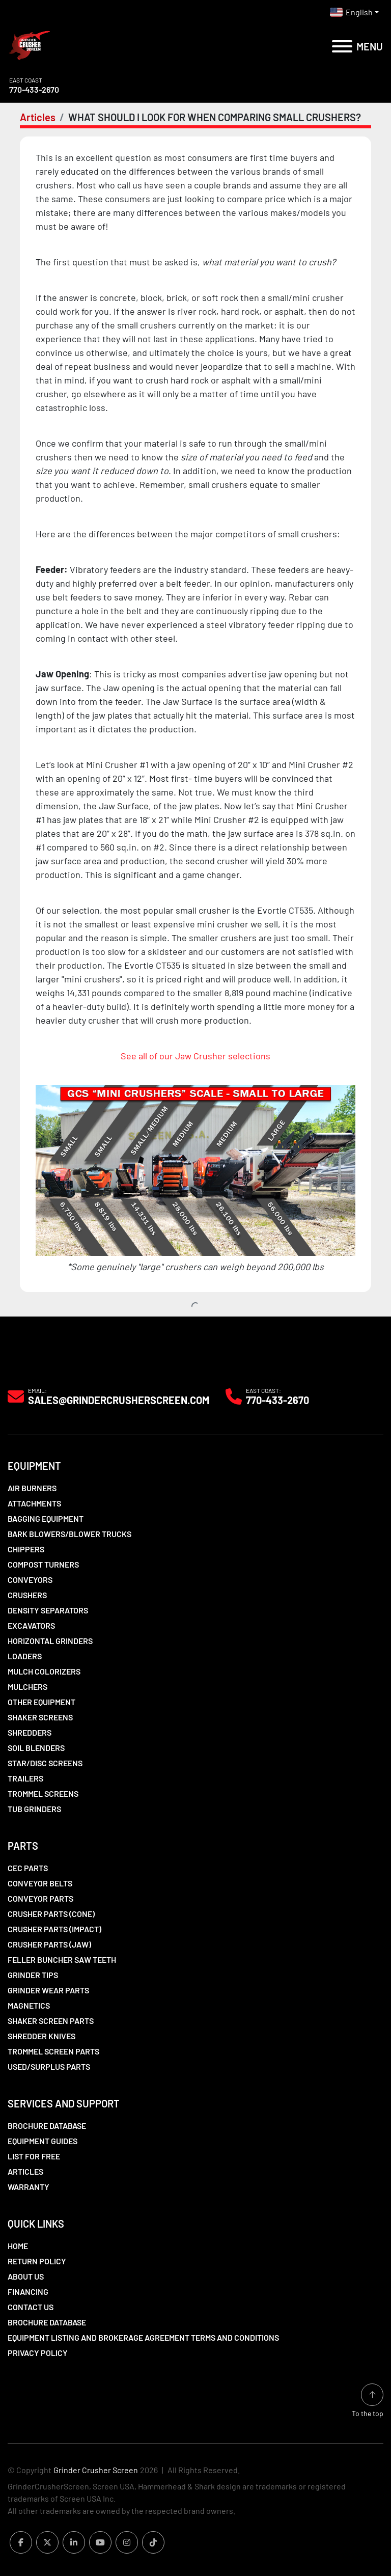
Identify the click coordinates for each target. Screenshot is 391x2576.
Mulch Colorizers (44, 1671)
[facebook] (21, 2542)
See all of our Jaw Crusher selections (195, 1055)
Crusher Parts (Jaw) (49, 1944)
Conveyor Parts (40, 1898)
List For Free (34, 2156)
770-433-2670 (34, 89)
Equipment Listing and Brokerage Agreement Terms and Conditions (143, 2337)
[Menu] (342, 46)
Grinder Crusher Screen (95, 2470)
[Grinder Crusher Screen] (54, 1363)
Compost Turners (43, 1564)
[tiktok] (153, 2542)
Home (18, 2246)
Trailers (25, 1778)
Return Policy (37, 2261)
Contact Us (30, 2307)
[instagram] (127, 2542)
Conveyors (30, 1579)
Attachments (34, 1503)
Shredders (29, 1732)
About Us (26, 2276)
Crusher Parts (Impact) (54, 1929)
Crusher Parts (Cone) (51, 1914)
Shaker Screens (40, 1717)
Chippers (26, 1549)
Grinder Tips (33, 1975)
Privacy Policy (38, 2353)
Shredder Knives (41, 2036)
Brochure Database (47, 2125)
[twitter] (47, 2542)
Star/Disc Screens (45, 1763)
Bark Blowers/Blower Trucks (69, 1534)
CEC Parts (28, 1868)
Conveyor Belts (40, 1883)
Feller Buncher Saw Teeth (62, 1959)
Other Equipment (41, 1702)
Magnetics (29, 2005)
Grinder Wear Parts (48, 1990)
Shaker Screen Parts (51, 2020)
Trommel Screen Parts (53, 2051)
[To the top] (367, 2401)
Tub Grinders (34, 1809)
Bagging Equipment (45, 1518)
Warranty (28, 2186)
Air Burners (32, 1488)
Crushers (27, 1595)
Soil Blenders (36, 1747)
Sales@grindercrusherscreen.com (118, 1400)
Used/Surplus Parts (49, 2066)
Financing (28, 2291)
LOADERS (25, 1656)
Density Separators (48, 1610)
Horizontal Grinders (50, 1641)
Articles (37, 117)
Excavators (31, 1625)
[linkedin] (74, 2542)
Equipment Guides (42, 2141)
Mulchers (27, 1686)
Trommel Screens (43, 1793)
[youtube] (100, 2542)
